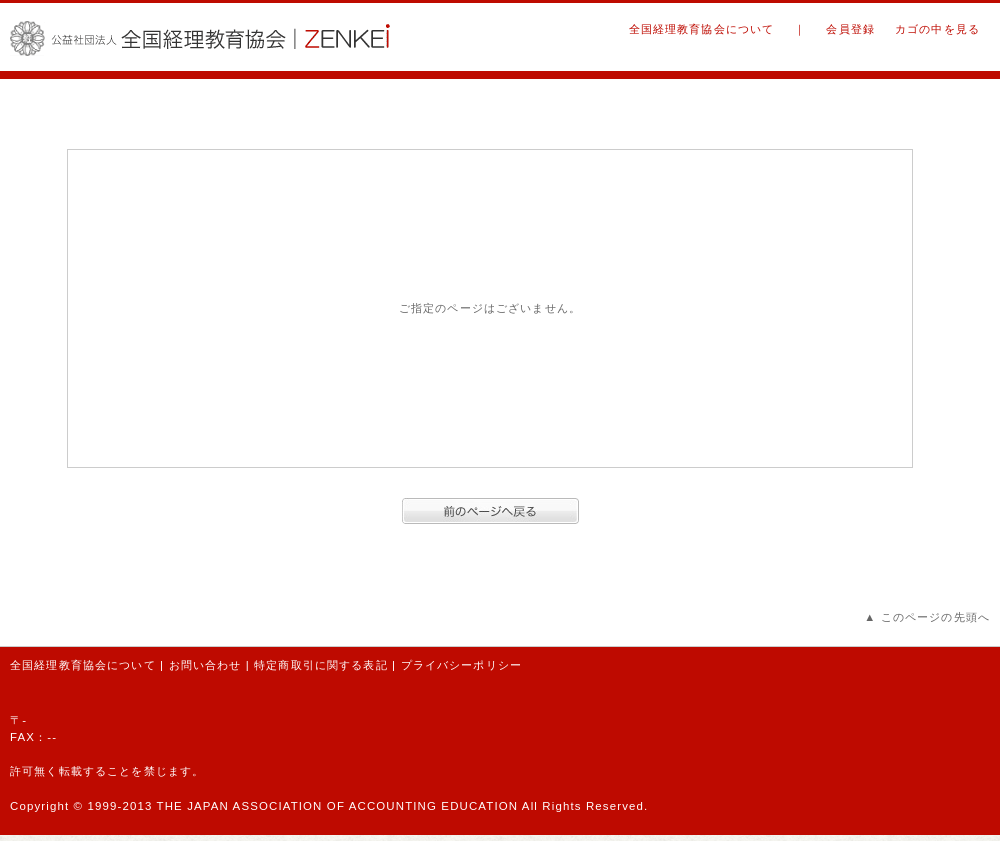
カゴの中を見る (937, 29)
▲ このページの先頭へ (927, 617)
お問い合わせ (205, 665)
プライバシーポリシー (461, 665)
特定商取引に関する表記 (321, 665)
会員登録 (850, 29)
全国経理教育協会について (702, 29)
